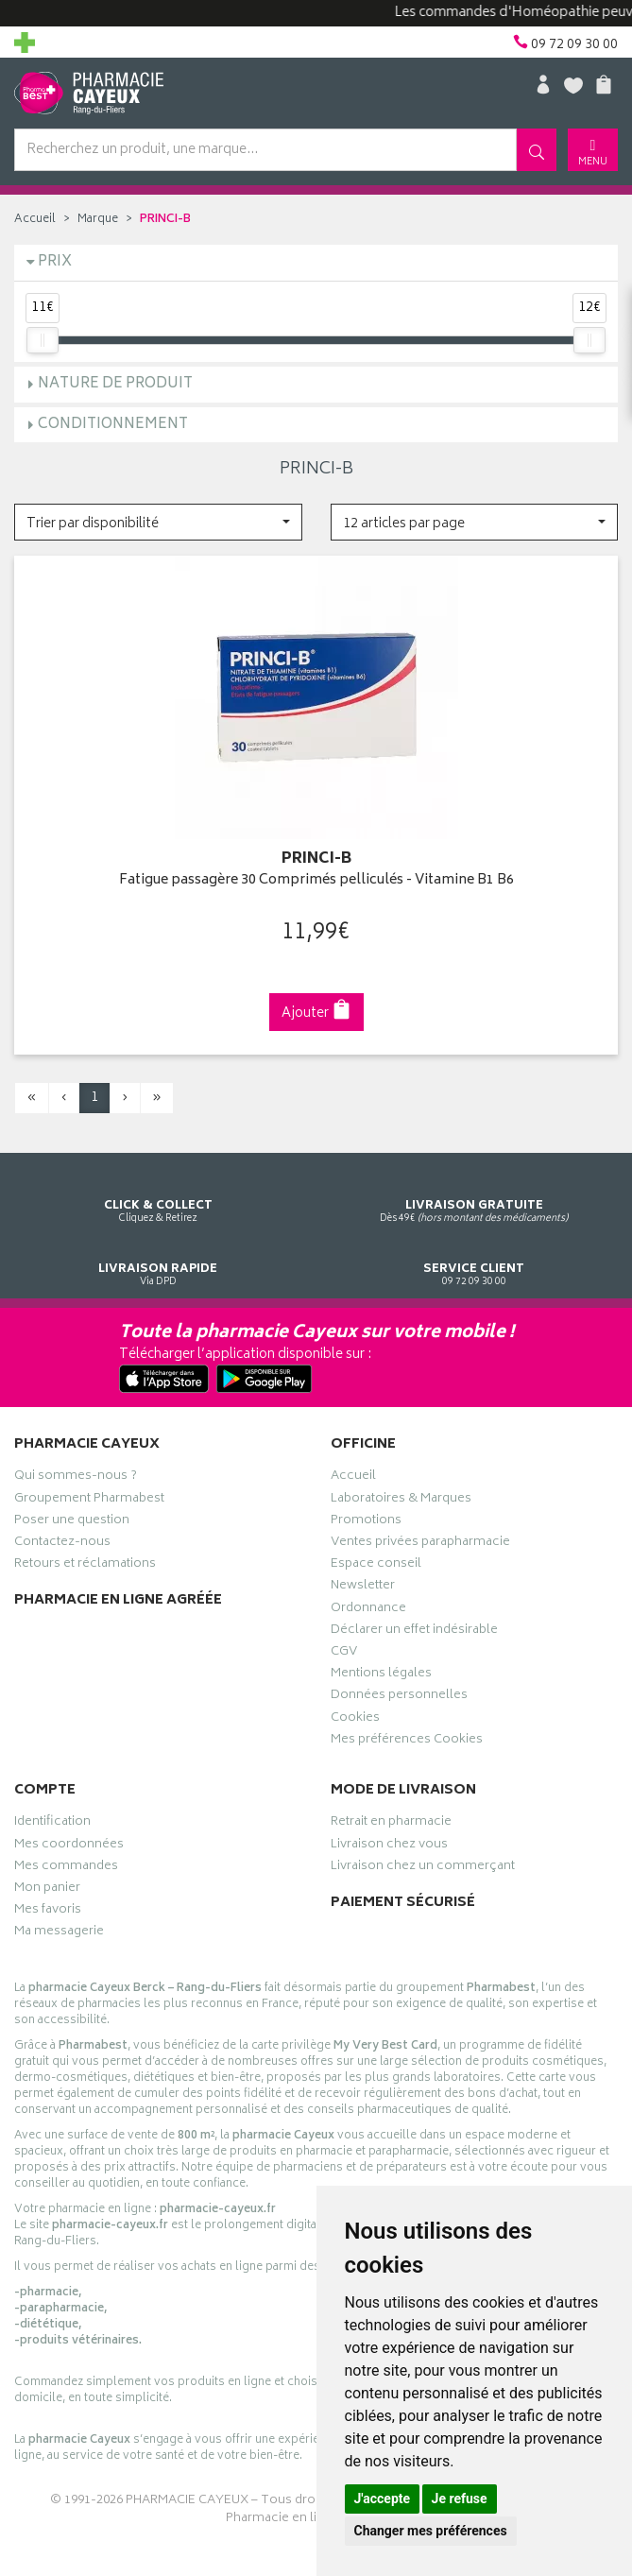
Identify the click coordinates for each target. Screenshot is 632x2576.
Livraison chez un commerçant (423, 1868)
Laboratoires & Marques (401, 1500)
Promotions (366, 1522)
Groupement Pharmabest (89, 1500)
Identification (52, 1823)
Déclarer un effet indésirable (414, 1632)
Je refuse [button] (459, 2498)
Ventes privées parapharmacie (420, 1544)
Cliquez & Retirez (158, 1194)
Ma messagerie (59, 1933)
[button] (158, 522)
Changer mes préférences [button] (430, 2530)
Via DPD (158, 1257)
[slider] (42, 340)
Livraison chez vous (389, 1846)
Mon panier (47, 1889)
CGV (344, 1653)
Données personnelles (399, 1697)
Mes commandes (66, 1868)
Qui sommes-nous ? (75, 1477)
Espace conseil (376, 1565)
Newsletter (363, 1587)
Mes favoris (47, 1911)
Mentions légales (381, 1675)
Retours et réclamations (85, 1565)
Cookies (355, 1719)
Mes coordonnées (69, 1846)
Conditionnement (113, 425)
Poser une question (71, 1522)
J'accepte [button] (382, 2498)
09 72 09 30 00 (475, 1257)
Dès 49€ (475, 1194)
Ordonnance (368, 1610)
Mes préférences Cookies (407, 1741)
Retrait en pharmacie (391, 1823)
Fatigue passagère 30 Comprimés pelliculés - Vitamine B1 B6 (316, 881)
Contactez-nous (62, 1544)
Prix (55, 262)
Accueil (35, 220)
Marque (97, 220)
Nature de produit (115, 384)
